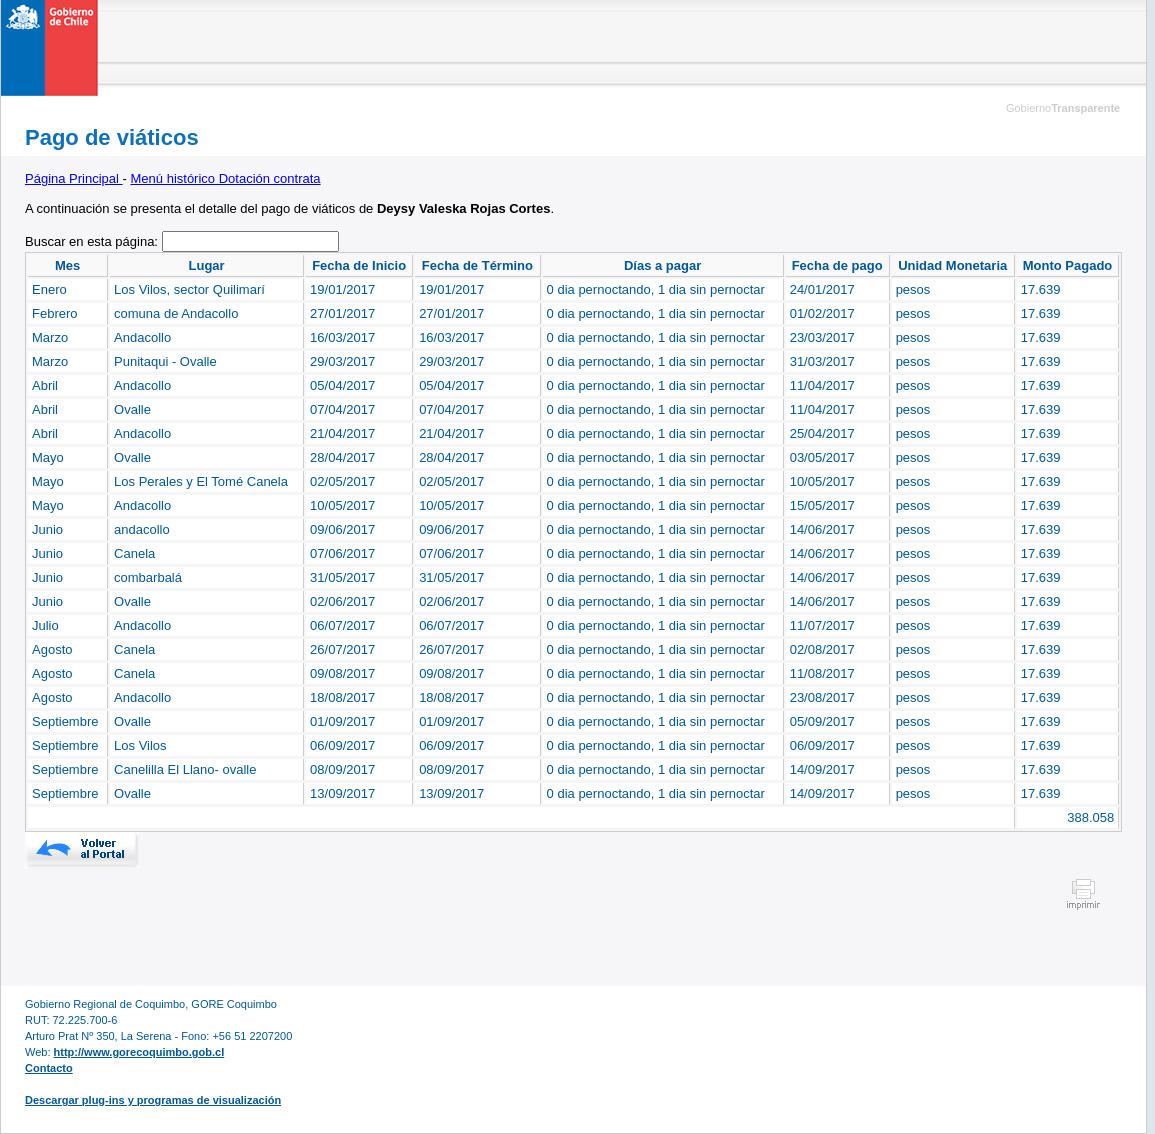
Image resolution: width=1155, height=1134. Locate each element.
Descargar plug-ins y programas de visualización (153, 1100)
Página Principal (74, 178)
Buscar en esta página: (93, 241)
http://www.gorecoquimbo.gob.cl (139, 1052)
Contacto (49, 1068)
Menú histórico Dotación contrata (226, 178)
